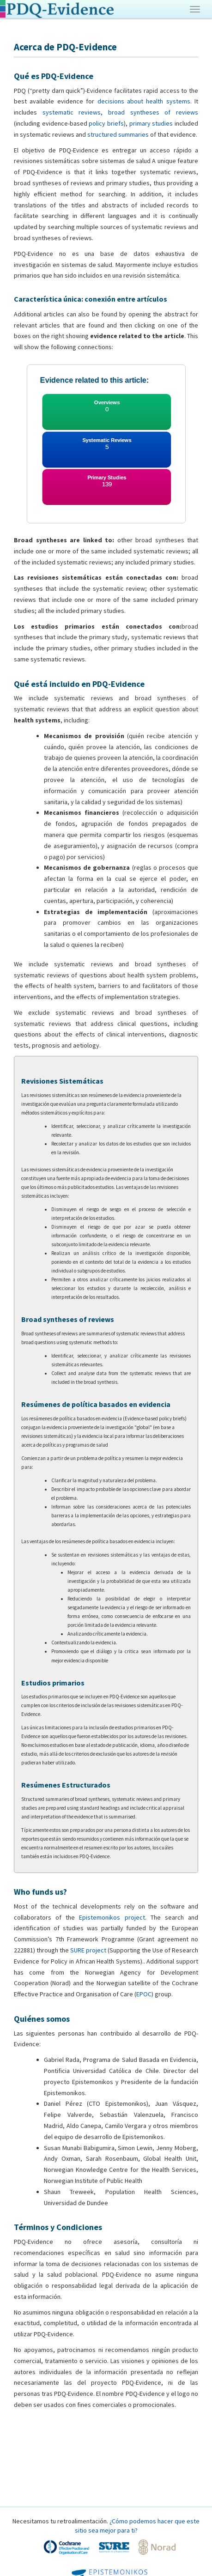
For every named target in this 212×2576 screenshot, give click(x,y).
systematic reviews (71, 112)
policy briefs (106, 123)
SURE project (88, 1950)
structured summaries (118, 134)
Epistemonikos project (112, 1917)
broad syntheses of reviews (153, 112)
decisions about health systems (143, 101)
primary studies (151, 123)
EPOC (143, 1994)
